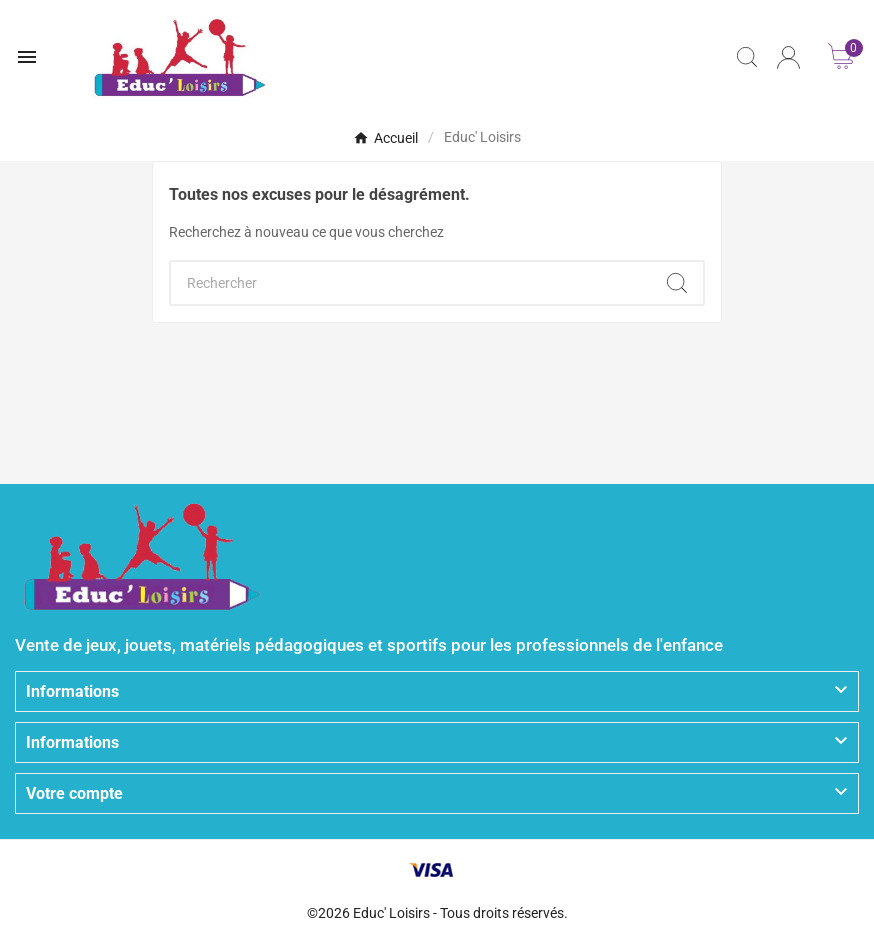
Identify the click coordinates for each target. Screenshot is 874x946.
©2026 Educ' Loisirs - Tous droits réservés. (437, 913)
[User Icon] (788, 57)
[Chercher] (411, 283)
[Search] (677, 283)
